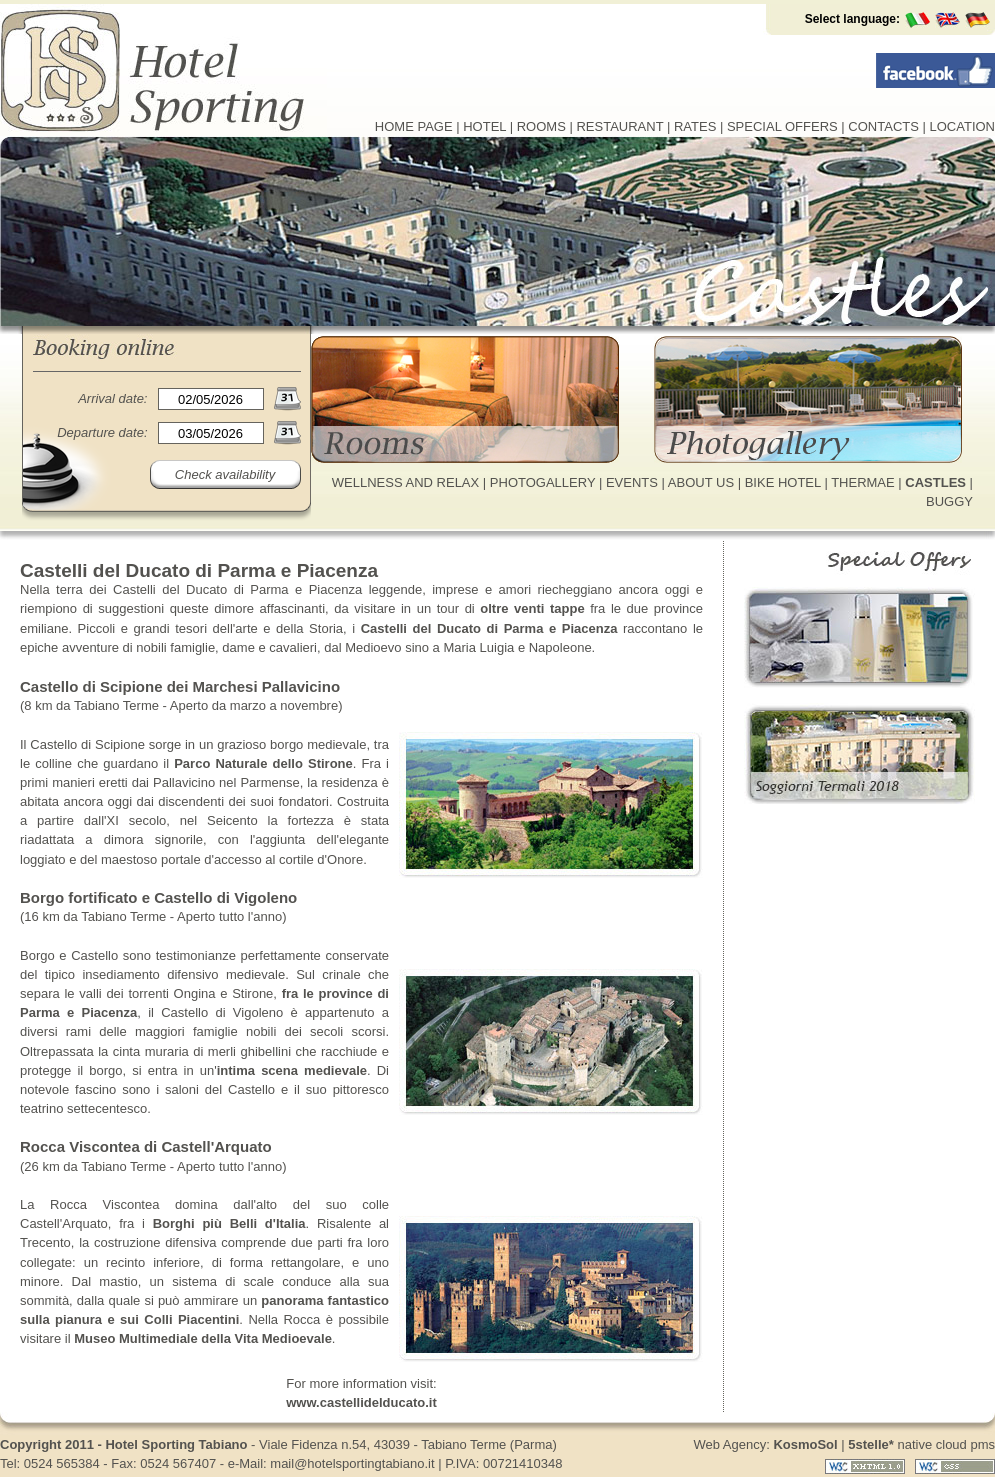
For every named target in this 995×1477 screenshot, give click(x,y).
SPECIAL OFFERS (782, 126)
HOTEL (484, 126)
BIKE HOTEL (783, 482)
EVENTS (632, 482)
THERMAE (863, 482)
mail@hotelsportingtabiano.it (352, 1463)
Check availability (225, 474)
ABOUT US (701, 482)
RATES (695, 126)
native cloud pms (921, 1444)
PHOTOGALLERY (543, 482)
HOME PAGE (414, 126)
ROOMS (541, 126)
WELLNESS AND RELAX (405, 482)
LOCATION (963, 126)
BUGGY (949, 501)
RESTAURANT (619, 126)
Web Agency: (765, 1444)
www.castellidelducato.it (361, 1402)
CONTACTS (883, 126)
